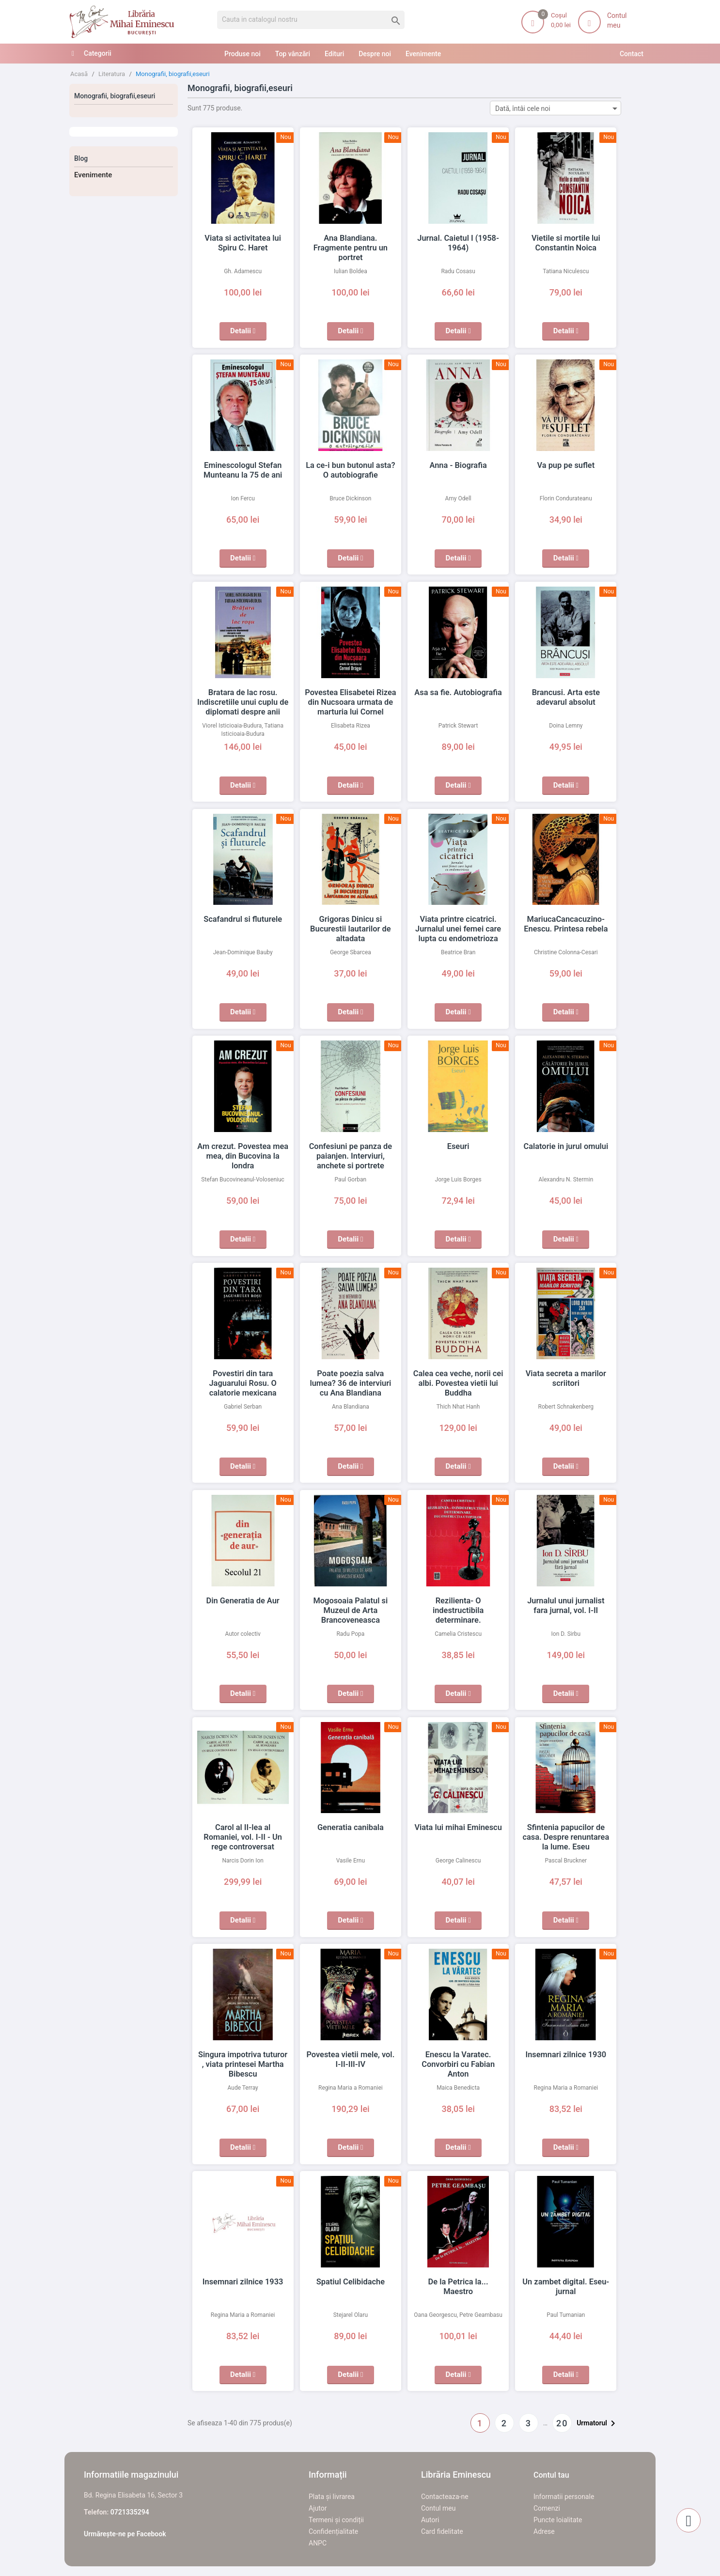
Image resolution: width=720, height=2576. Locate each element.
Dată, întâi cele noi (558, 108)
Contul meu (438, 2508)
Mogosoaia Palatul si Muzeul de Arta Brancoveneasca (350, 1611)
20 (562, 2423)
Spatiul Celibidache (350, 2282)
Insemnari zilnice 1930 (566, 2054)
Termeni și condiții (336, 2520)
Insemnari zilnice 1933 (243, 2282)
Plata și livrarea (332, 2496)
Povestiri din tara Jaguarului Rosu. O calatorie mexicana (242, 1383)
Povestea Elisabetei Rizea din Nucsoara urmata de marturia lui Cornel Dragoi (350, 702)
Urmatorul (598, 2423)
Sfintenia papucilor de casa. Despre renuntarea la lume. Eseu (566, 1837)
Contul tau (551, 2475)
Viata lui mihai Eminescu (458, 1827)
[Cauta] (311, 20)
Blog (81, 158)
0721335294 (129, 2512)
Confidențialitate (333, 2531)
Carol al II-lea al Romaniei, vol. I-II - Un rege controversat (243, 1837)
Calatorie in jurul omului (566, 1146)
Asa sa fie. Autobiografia (458, 692)
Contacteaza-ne (445, 2496)
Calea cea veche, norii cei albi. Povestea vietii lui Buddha (458, 1383)
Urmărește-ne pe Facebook (125, 2534)
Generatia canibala (350, 1827)
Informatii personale (563, 2496)
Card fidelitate (442, 2531)
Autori (430, 2520)
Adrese (544, 2531)
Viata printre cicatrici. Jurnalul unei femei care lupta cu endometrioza (458, 929)
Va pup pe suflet (566, 465)
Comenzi (546, 2508)
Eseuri (458, 1146)
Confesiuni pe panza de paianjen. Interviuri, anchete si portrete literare (350, 1156)
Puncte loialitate (557, 2520)
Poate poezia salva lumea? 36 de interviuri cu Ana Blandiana (350, 1383)
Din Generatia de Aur (242, 1601)
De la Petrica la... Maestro (458, 2282)
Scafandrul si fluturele (243, 919)
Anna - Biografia (458, 465)
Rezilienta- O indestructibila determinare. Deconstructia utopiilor (458, 1611)
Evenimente (93, 175)
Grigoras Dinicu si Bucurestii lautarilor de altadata (350, 929)
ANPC (318, 2543)
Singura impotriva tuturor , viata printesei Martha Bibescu (242, 2064)
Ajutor (318, 2508)
